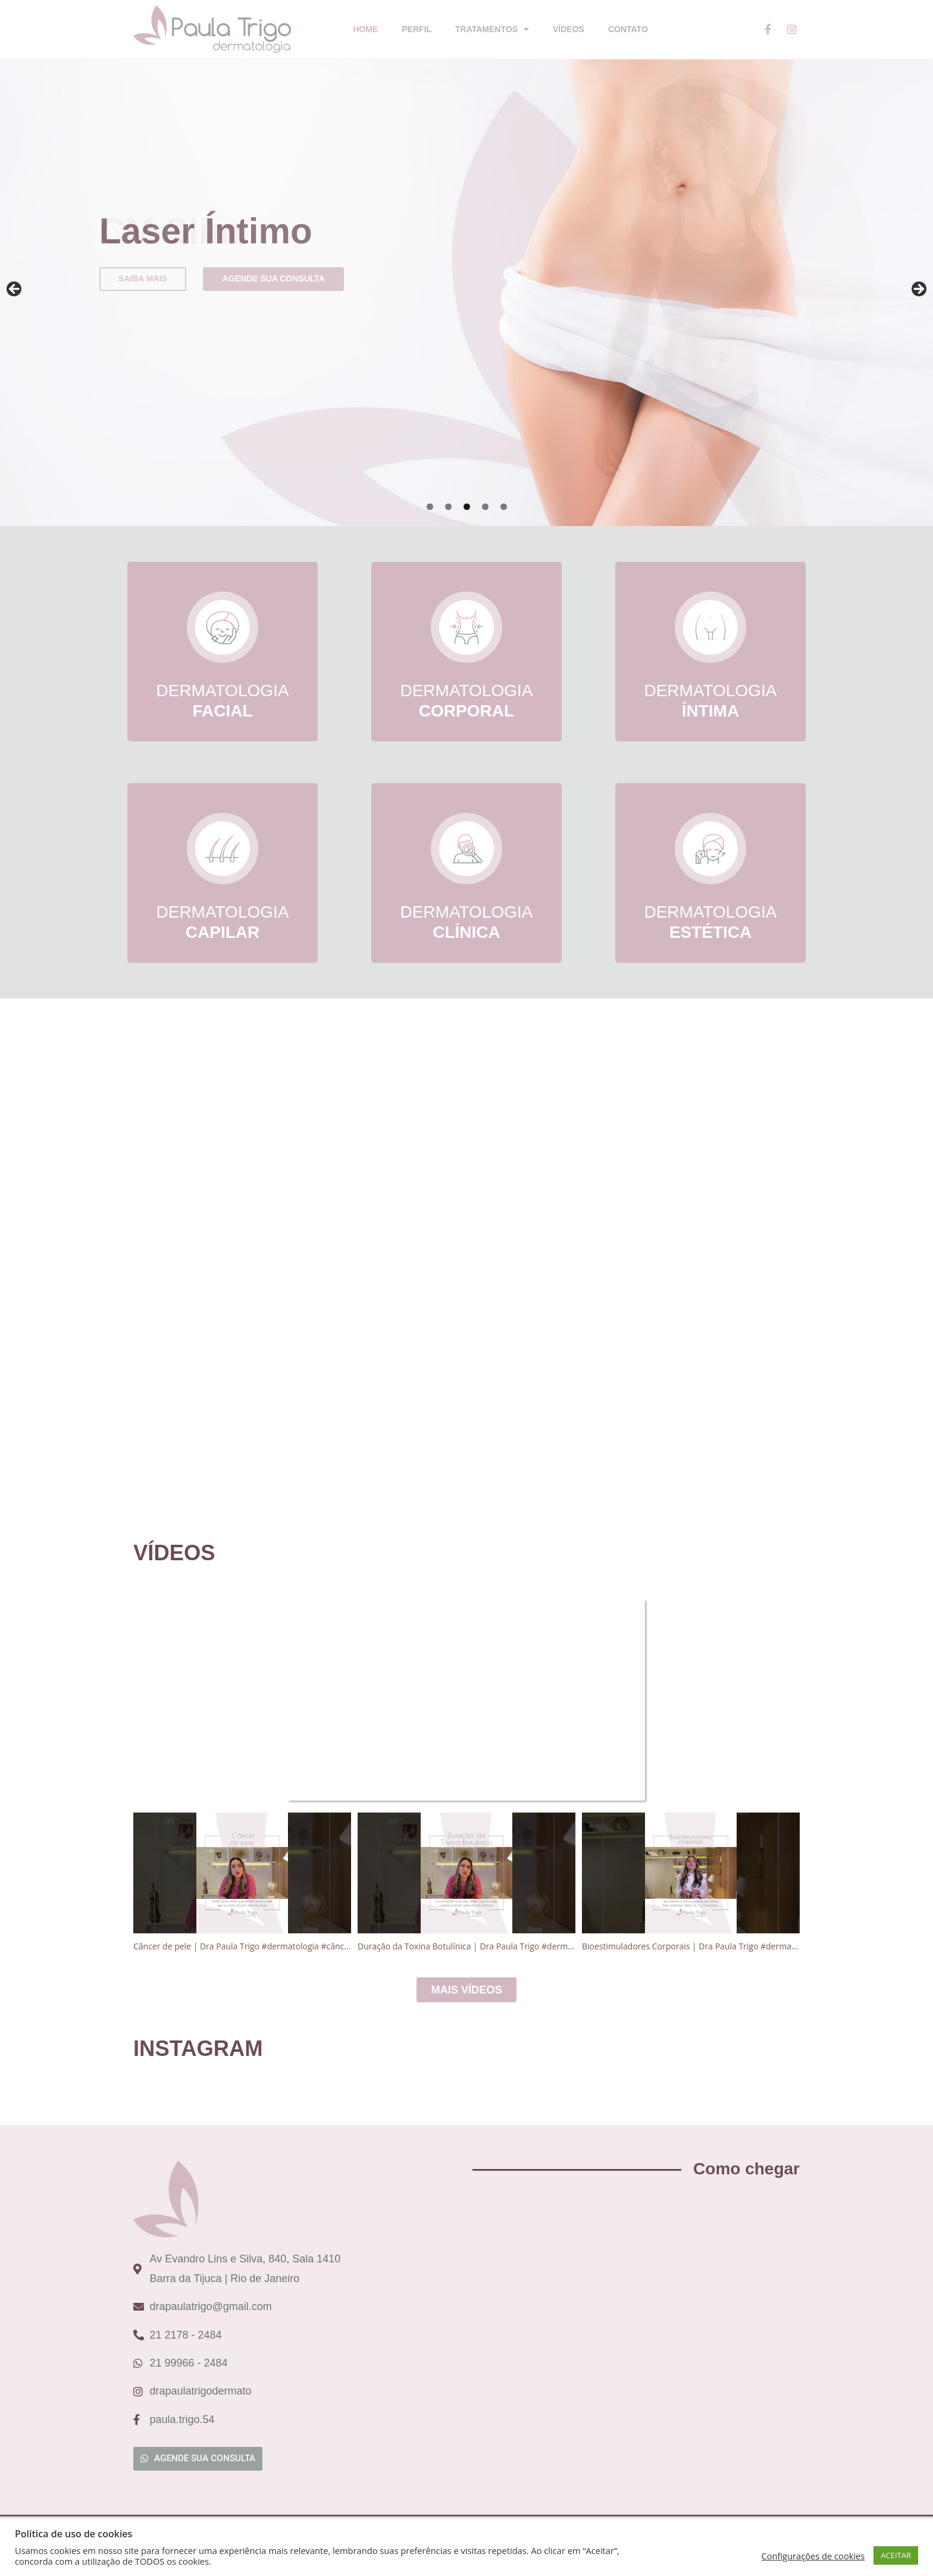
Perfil (416, 29)
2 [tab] (448, 506)
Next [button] (918, 290)
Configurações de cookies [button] (813, 2555)
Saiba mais (142, 278)
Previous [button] (15, 290)
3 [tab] (467, 506)
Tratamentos (492, 29)
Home (365, 29)
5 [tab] (503, 506)
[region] (466, 293)
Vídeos (568, 29)
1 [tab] (430, 506)
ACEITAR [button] (896, 2555)
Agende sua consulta (273, 278)
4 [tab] (485, 506)
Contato (628, 29)
